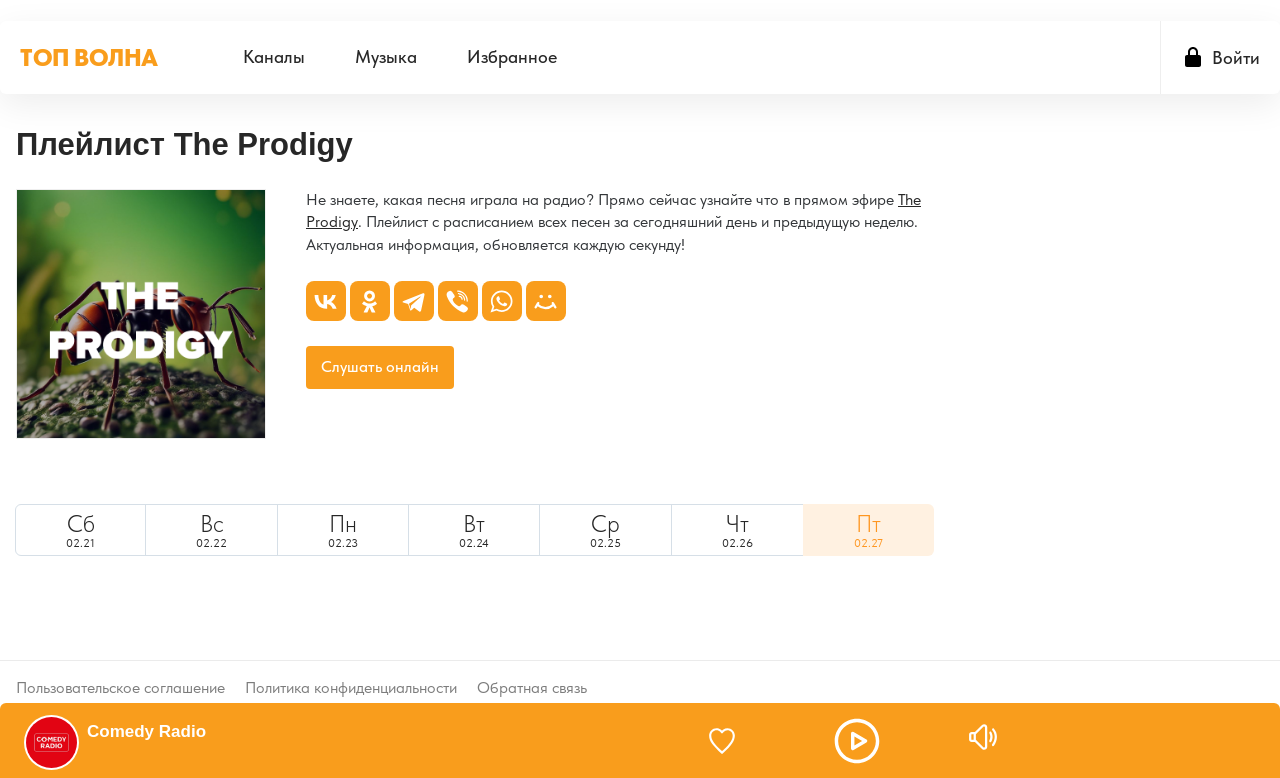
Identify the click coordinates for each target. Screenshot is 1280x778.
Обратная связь (532, 667)
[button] (826, 741)
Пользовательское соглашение (120, 667)
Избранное (512, 51)
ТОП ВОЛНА (89, 51)
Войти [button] (1236, 51)
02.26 (737, 525)
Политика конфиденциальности (351, 667)
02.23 (343, 525)
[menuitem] (274, 51)
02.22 (211, 525)
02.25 (605, 525)
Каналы (274, 51)
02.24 (474, 525)
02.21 (80, 525)
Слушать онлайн (380, 361)
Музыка (386, 51)
